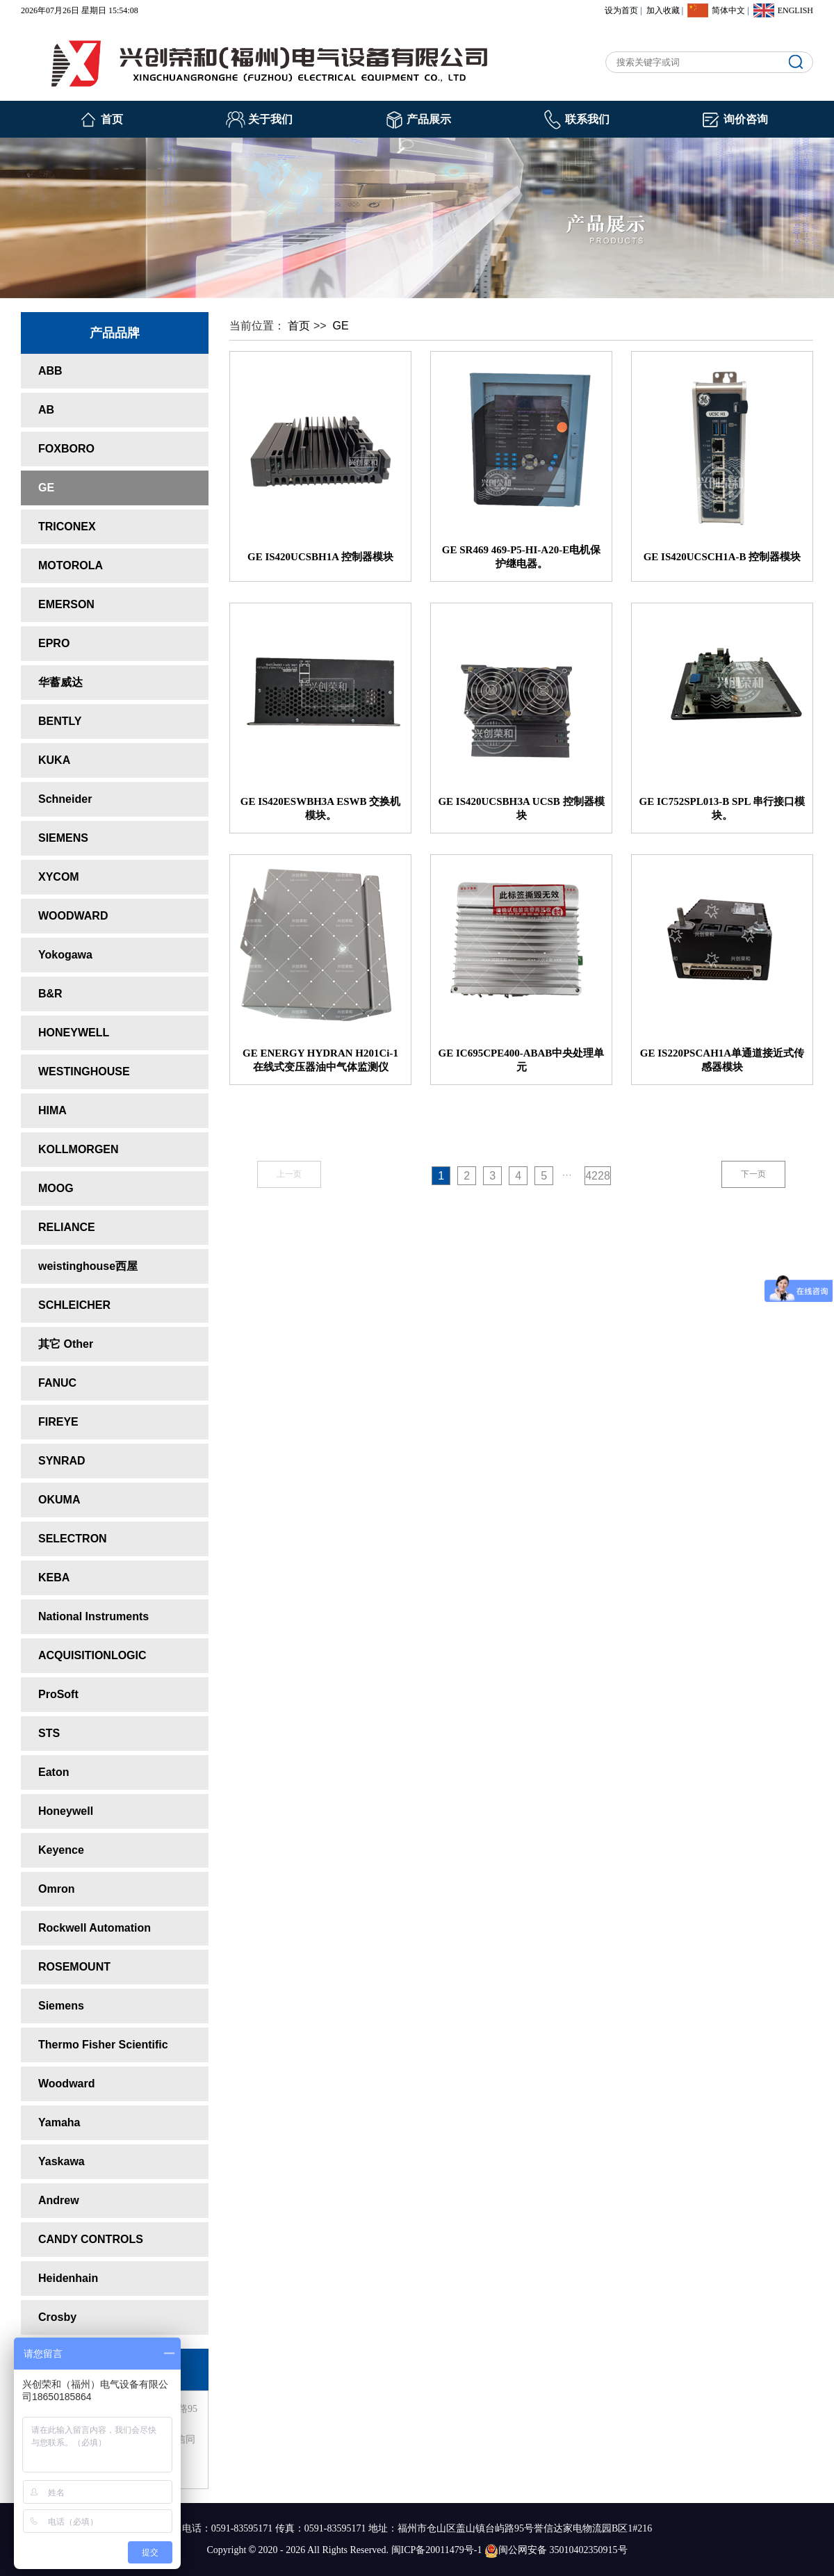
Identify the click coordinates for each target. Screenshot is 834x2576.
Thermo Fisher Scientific (103, 2045)
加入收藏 (663, 10)
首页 (112, 119)
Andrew (58, 2200)
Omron (56, 1889)
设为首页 (621, 10)
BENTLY (60, 721)
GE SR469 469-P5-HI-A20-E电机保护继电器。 (521, 556)
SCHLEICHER (74, 1305)
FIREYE (58, 1422)
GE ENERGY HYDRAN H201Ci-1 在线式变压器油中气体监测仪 (320, 1060)
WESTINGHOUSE (84, 1071)
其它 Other (65, 1344)
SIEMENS (63, 838)
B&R (50, 994)
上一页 (289, 1174)
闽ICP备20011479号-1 (436, 2550)
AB (46, 410)
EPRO (54, 643)
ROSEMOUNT (74, 1967)
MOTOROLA (70, 565)
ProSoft (58, 1694)
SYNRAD (61, 1461)
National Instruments (93, 1616)
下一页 (753, 1174)
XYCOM (58, 877)
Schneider (65, 799)
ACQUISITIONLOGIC (92, 1655)
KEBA (54, 1577)
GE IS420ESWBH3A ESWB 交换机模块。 (320, 808)
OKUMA (59, 1500)
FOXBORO (66, 449)
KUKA (54, 760)
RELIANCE (66, 1227)
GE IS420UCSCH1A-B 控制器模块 (722, 556)
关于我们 (270, 119)
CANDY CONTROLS (90, 2239)
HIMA (52, 1110)
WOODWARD (73, 916)
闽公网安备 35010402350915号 (556, 2550)
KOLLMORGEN (78, 1149)
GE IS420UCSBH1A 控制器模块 (320, 556)
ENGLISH (795, 10)
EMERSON (66, 604)
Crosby (57, 2317)
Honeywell (65, 1811)
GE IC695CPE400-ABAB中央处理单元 (522, 1060)
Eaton (53, 1772)
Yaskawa (61, 2161)
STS (49, 1733)
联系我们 (587, 119)
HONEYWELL (73, 1032)
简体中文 (728, 10)
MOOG (56, 1188)
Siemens (61, 2006)
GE (46, 488)
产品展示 (429, 119)
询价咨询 (745, 119)
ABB (50, 371)
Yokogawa (65, 955)
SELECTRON (72, 1538)
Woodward (66, 2083)
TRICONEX (67, 526)
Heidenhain (68, 2278)
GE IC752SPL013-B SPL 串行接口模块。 (722, 808)
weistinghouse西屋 (88, 1266)
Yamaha (59, 2122)
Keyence (61, 1850)
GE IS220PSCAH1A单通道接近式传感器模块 (722, 1060)
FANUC (57, 1383)
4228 (597, 1176)
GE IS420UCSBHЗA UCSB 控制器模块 (521, 808)
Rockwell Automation (94, 1928)
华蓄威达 (60, 682)
